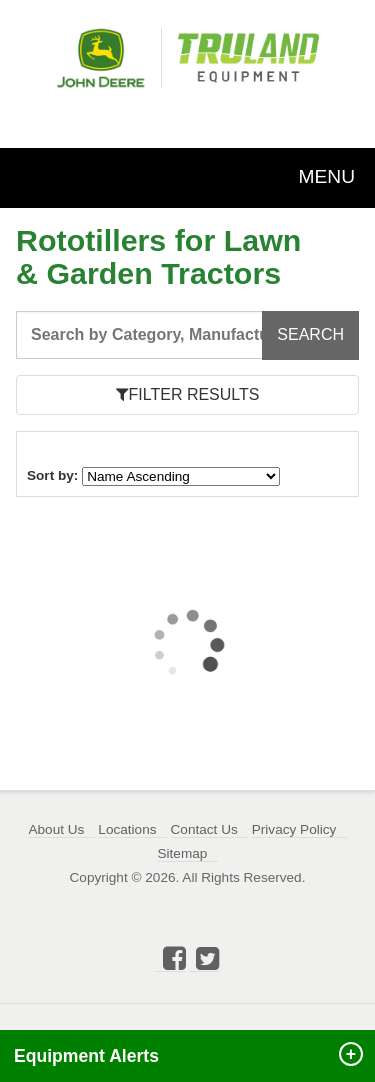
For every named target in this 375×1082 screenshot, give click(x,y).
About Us (56, 829)
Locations (127, 829)
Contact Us (204, 829)
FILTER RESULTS (188, 394)
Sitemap (182, 853)
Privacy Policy (294, 829)
